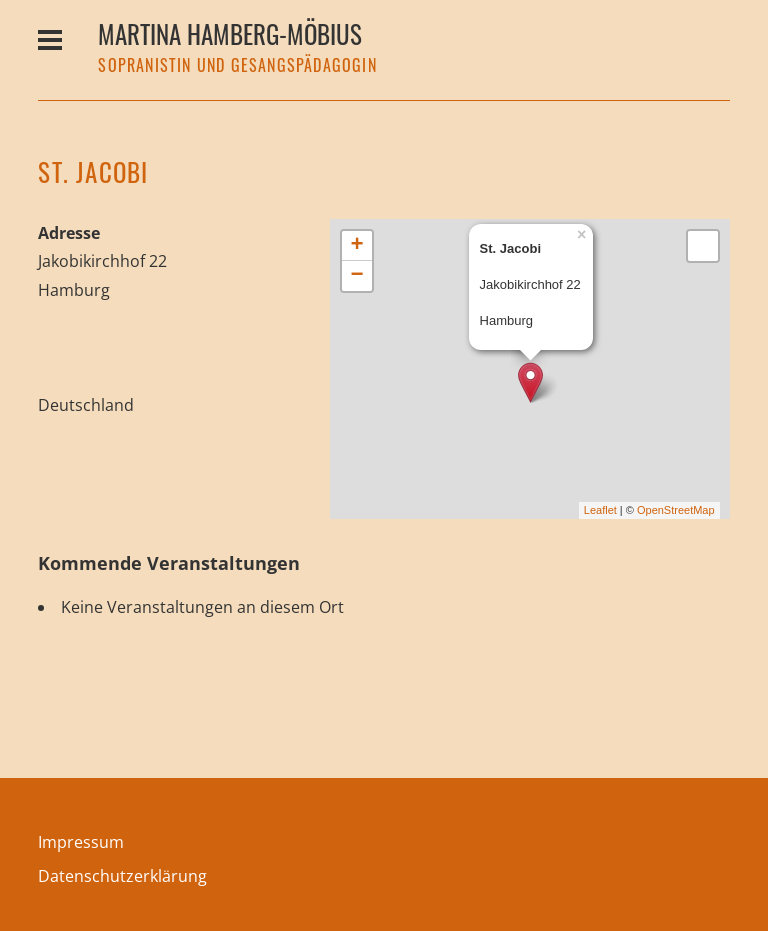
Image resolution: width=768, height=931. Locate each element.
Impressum (81, 842)
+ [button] (357, 246)
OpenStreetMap (676, 510)
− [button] (357, 276)
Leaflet (600, 510)
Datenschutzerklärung (122, 876)
